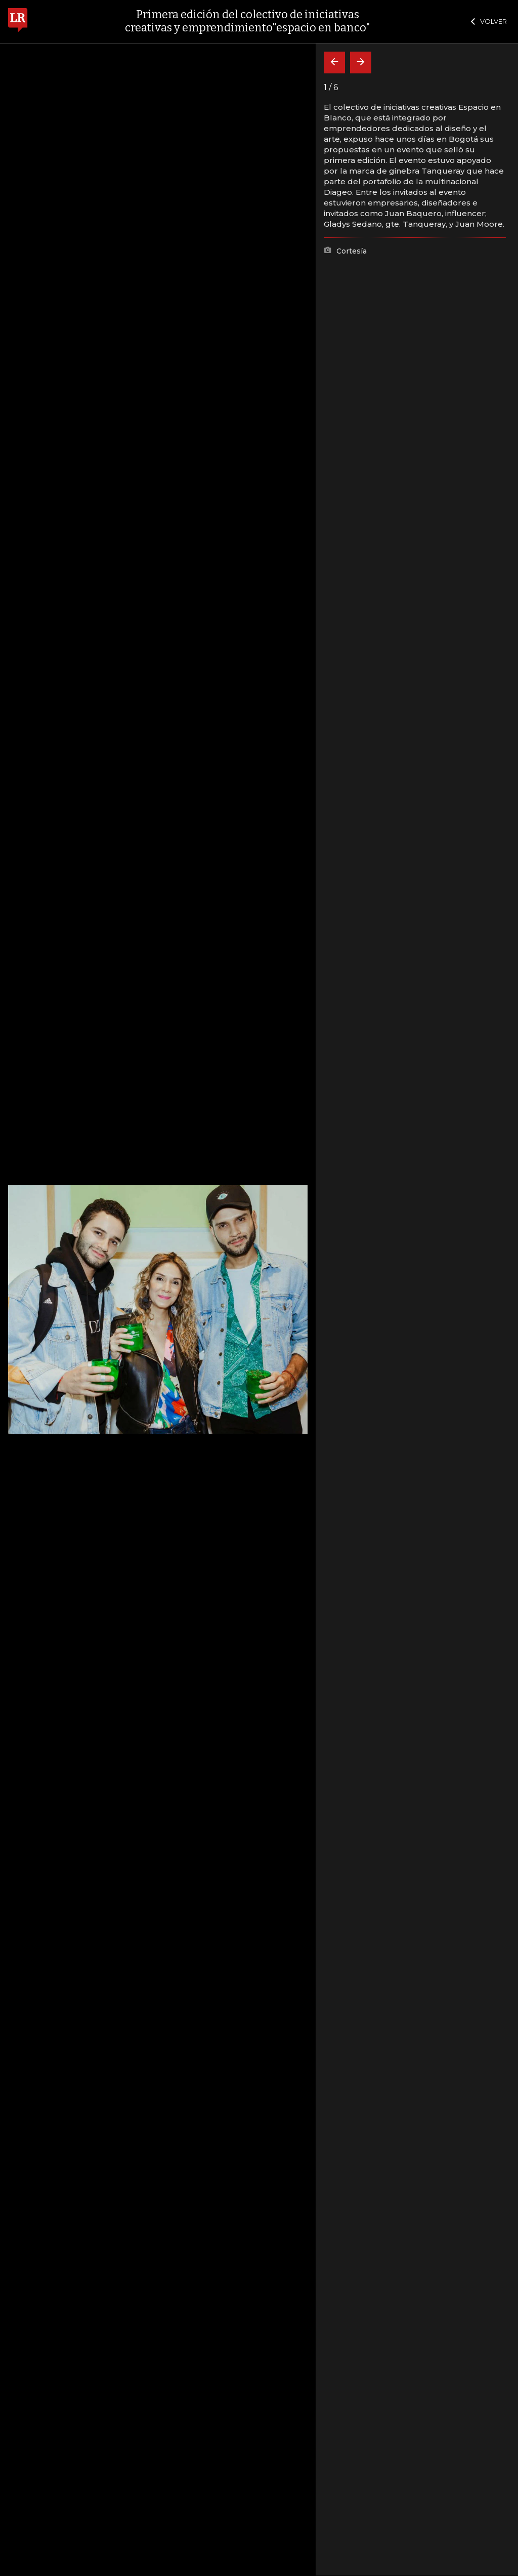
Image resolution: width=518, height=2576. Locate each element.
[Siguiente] (360, 62)
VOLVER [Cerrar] (489, 21)
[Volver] (334, 62)
